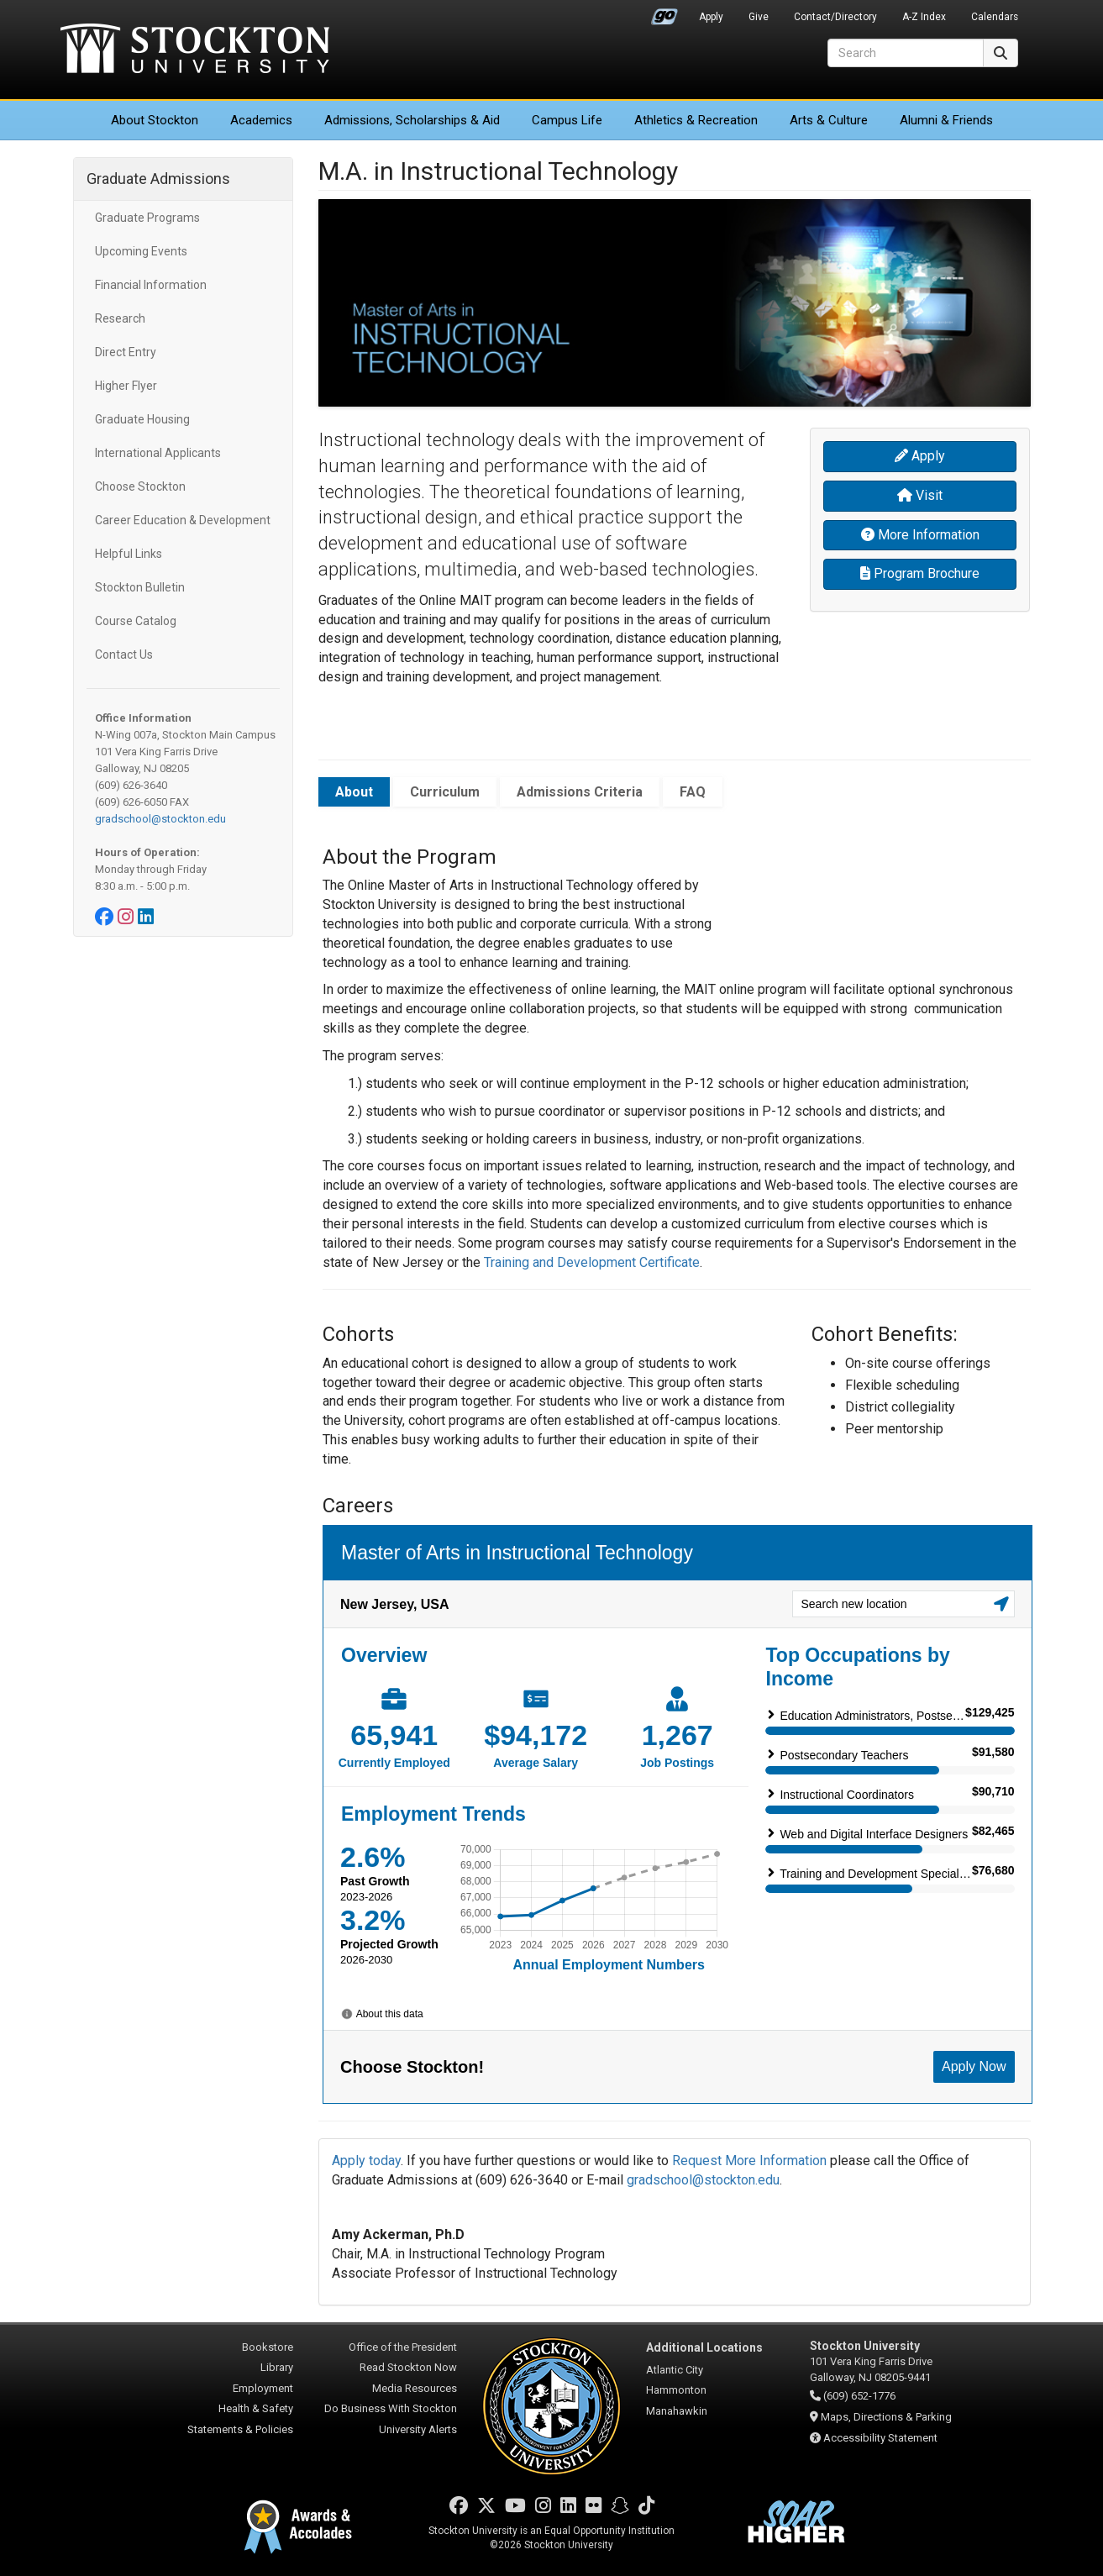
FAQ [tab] (693, 792)
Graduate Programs (147, 217)
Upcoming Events (141, 251)
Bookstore (267, 2347)
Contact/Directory (835, 17)
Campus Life (567, 120)
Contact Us (124, 654)
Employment (263, 2388)
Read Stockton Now (408, 2367)
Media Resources (414, 2388)
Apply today (366, 2161)
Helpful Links (128, 553)
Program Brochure (920, 573)
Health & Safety (255, 2408)
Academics (261, 120)
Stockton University (194, 50)
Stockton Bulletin (140, 587)
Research (120, 318)
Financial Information (151, 285)
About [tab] (354, 792)
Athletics (696, 120)
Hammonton (676, 2390)
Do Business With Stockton (390, 2408)
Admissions (412, 120)
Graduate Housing (142, 419)
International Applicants (158, 453)
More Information (920, 535)
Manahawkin (676, 2411)
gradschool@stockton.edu (160, 818)
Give (758, 17)
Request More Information (749, 2161)
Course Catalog (135, 621)
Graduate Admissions (158, 178)
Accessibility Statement (880, 2437)
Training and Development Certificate (592, 1262)
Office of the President (403, 2347)
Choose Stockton (140, 486)
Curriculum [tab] (445, 792)
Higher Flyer (126, 385)
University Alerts (418, 2429)
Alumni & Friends (946, 120)
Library (276, 2367)
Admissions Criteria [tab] (580, 792)
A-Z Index (924, 17)
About (154, 120)
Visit (920, 495)
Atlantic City (674, 2369)
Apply (711, 17)
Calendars (994, 17)
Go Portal (664, 12)
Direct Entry (125, 352)
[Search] (905, 53)
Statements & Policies (240, 2429)
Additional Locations (704, 2347)
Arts (829, 120)
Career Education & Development (182, 520)
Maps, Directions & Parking (886, 2416)
